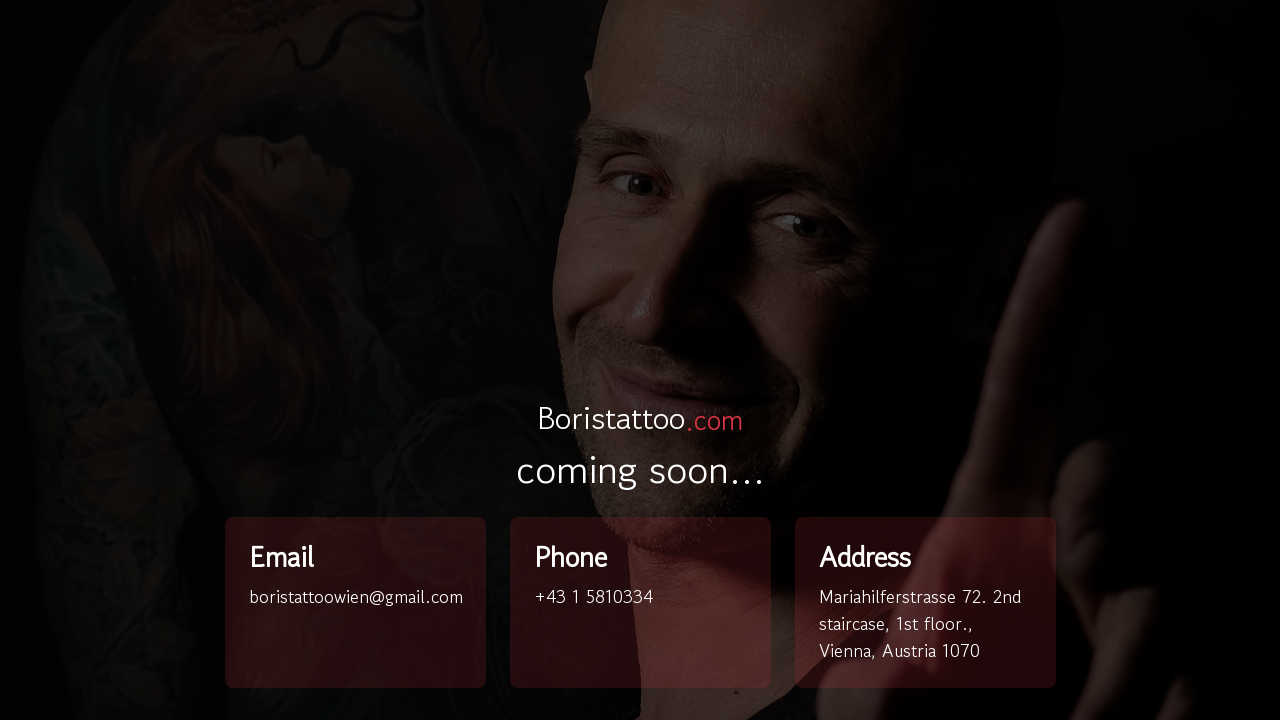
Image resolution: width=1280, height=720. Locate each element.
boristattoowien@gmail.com (356, 596)
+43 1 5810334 (593, 596)
